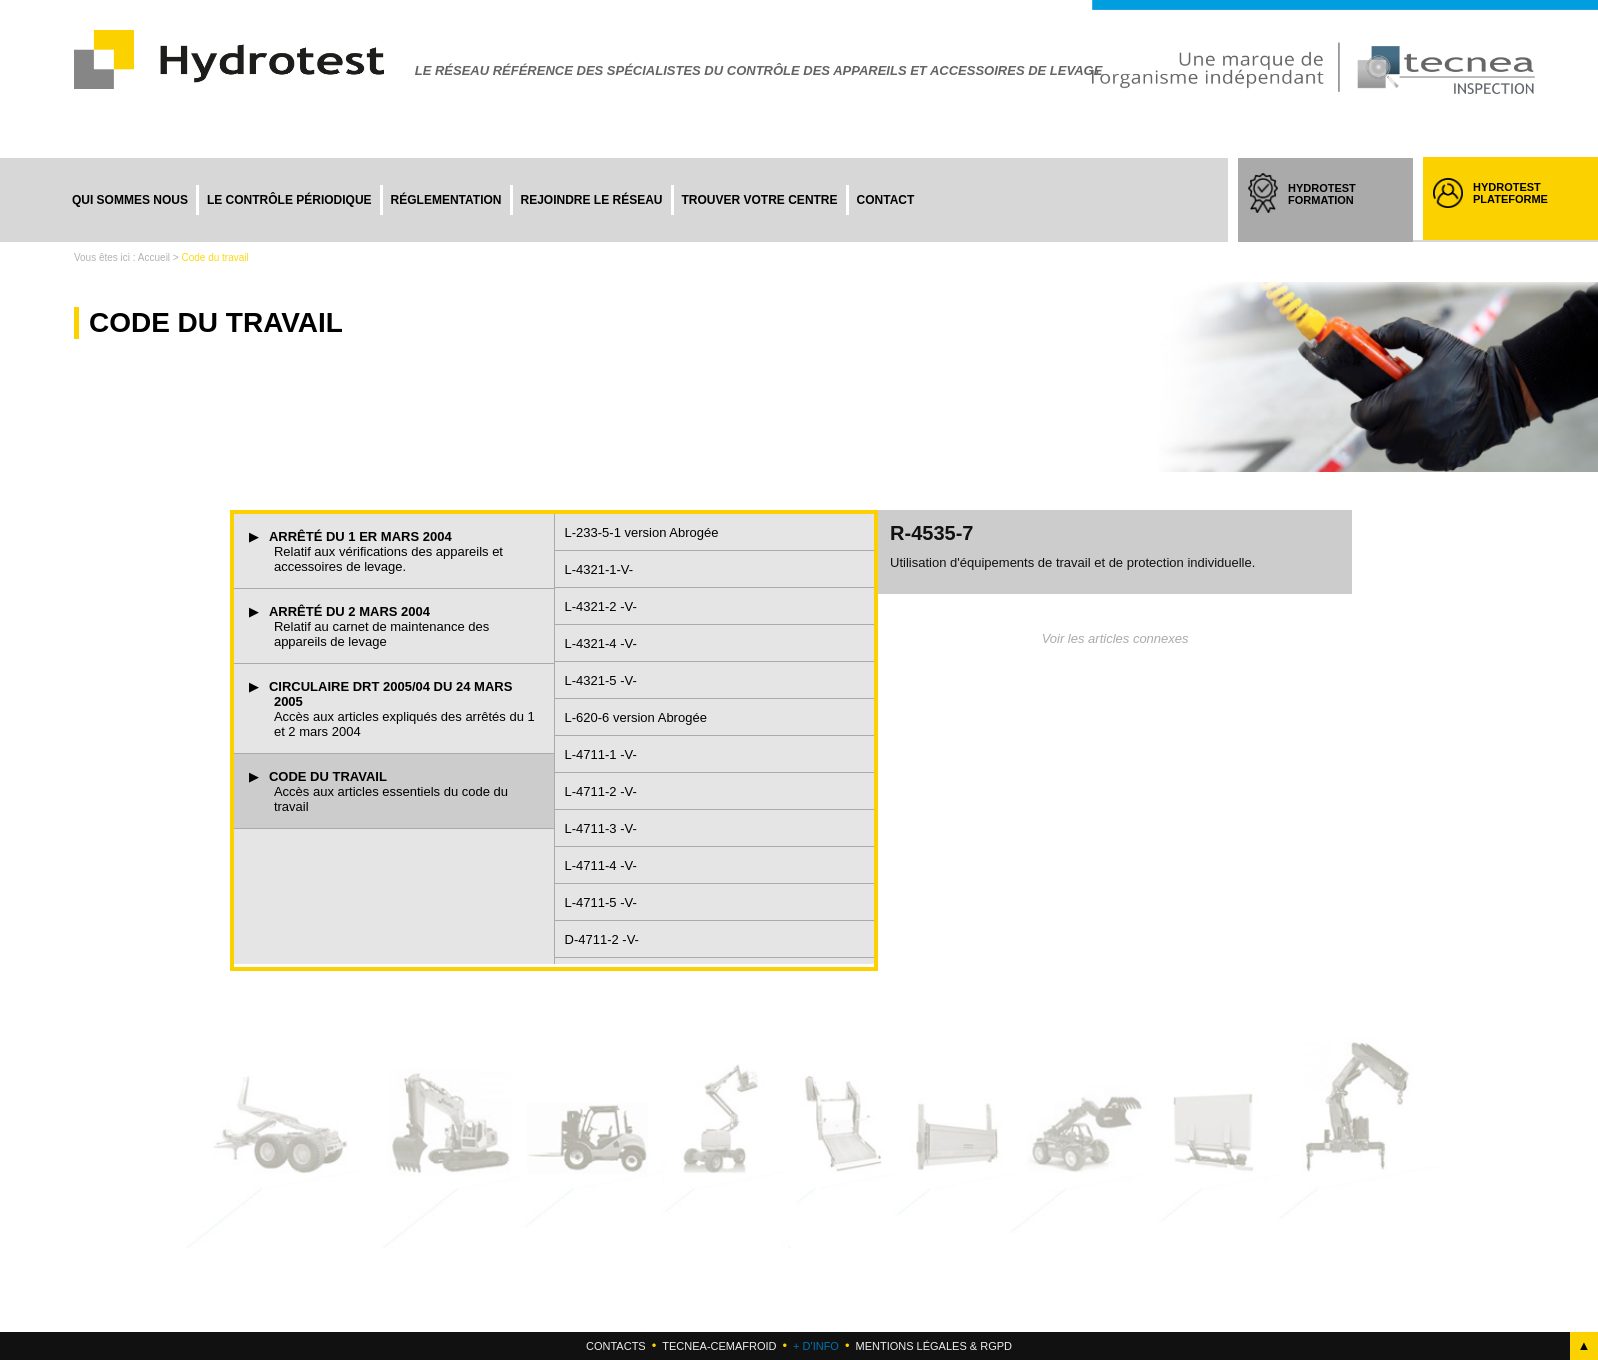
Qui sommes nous (130, 200)
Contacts (616, 1346)
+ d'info (816, 1346)
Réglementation (446, 200)
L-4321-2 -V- (601, 606)
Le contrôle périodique (289, 200)
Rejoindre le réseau (592, 200)
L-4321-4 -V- (601, 643)
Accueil (154, 257)
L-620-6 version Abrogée (636, 717)
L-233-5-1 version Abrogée (642, 532)
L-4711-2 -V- (601, 791)
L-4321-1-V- (599, 569)
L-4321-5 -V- (601, 680)
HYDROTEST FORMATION (1340, 212)
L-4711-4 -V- (601, 865)
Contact (886, 200)
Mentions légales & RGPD (933, 1346)
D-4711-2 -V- (602, 939)
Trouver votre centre (760, 200)
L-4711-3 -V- (601, 828)
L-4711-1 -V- (601, 754)
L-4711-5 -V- (601, 902)
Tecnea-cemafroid (719, 1346)
